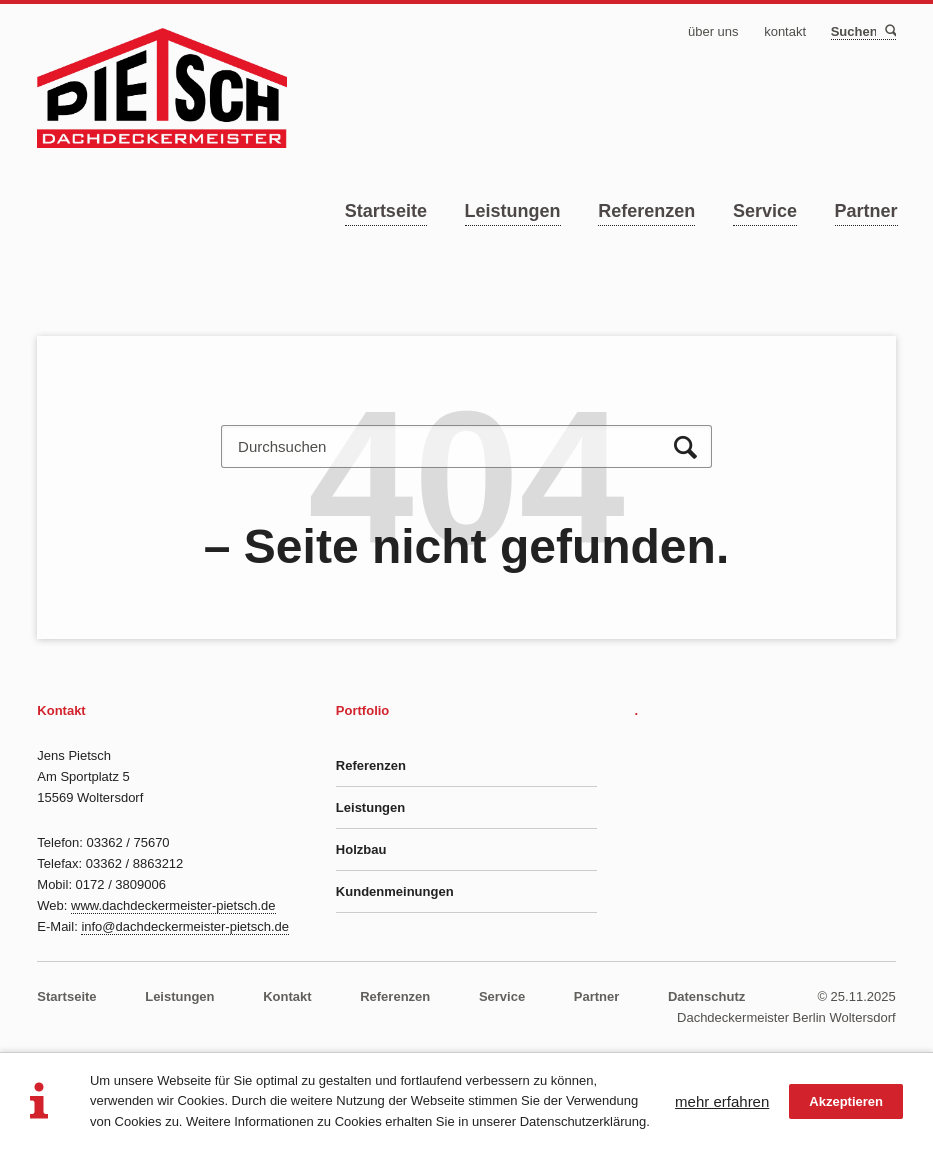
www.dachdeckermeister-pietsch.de (173, 905)
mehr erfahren (722, 1101)
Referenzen (646, 211)
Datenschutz (706, 996)
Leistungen (513, 211)
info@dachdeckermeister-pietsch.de (185, 926)
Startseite (386, 211)
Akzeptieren (846, 1101)
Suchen (889, 31)
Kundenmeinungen (395, 891)
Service (765, 211)
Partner (866, 211)
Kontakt (287, 996)
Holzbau (361, 849)
